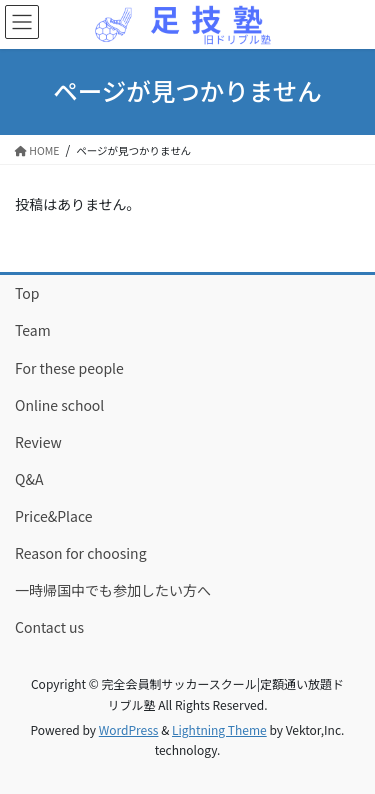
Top (27, 293)
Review (38, 442)
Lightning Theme (219, 729)
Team (33, 330)
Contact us (49, 627)
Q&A (29, 479)
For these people (69, 368)
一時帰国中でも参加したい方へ (113, 590)
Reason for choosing (81, 553)
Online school (59, 405)
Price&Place (53, 516)
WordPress (129, 729)
